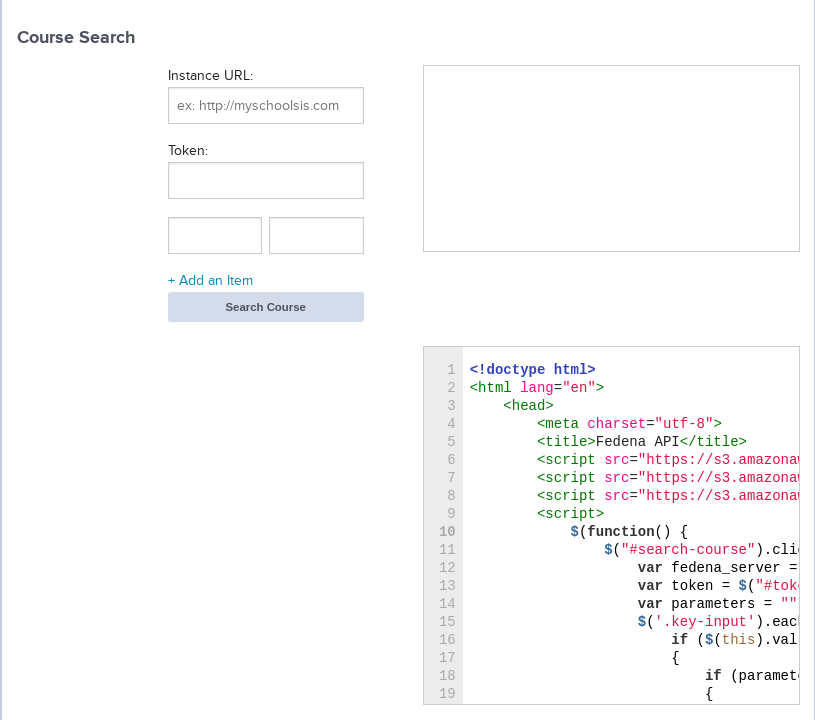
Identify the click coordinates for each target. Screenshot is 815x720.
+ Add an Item (210, 280)
